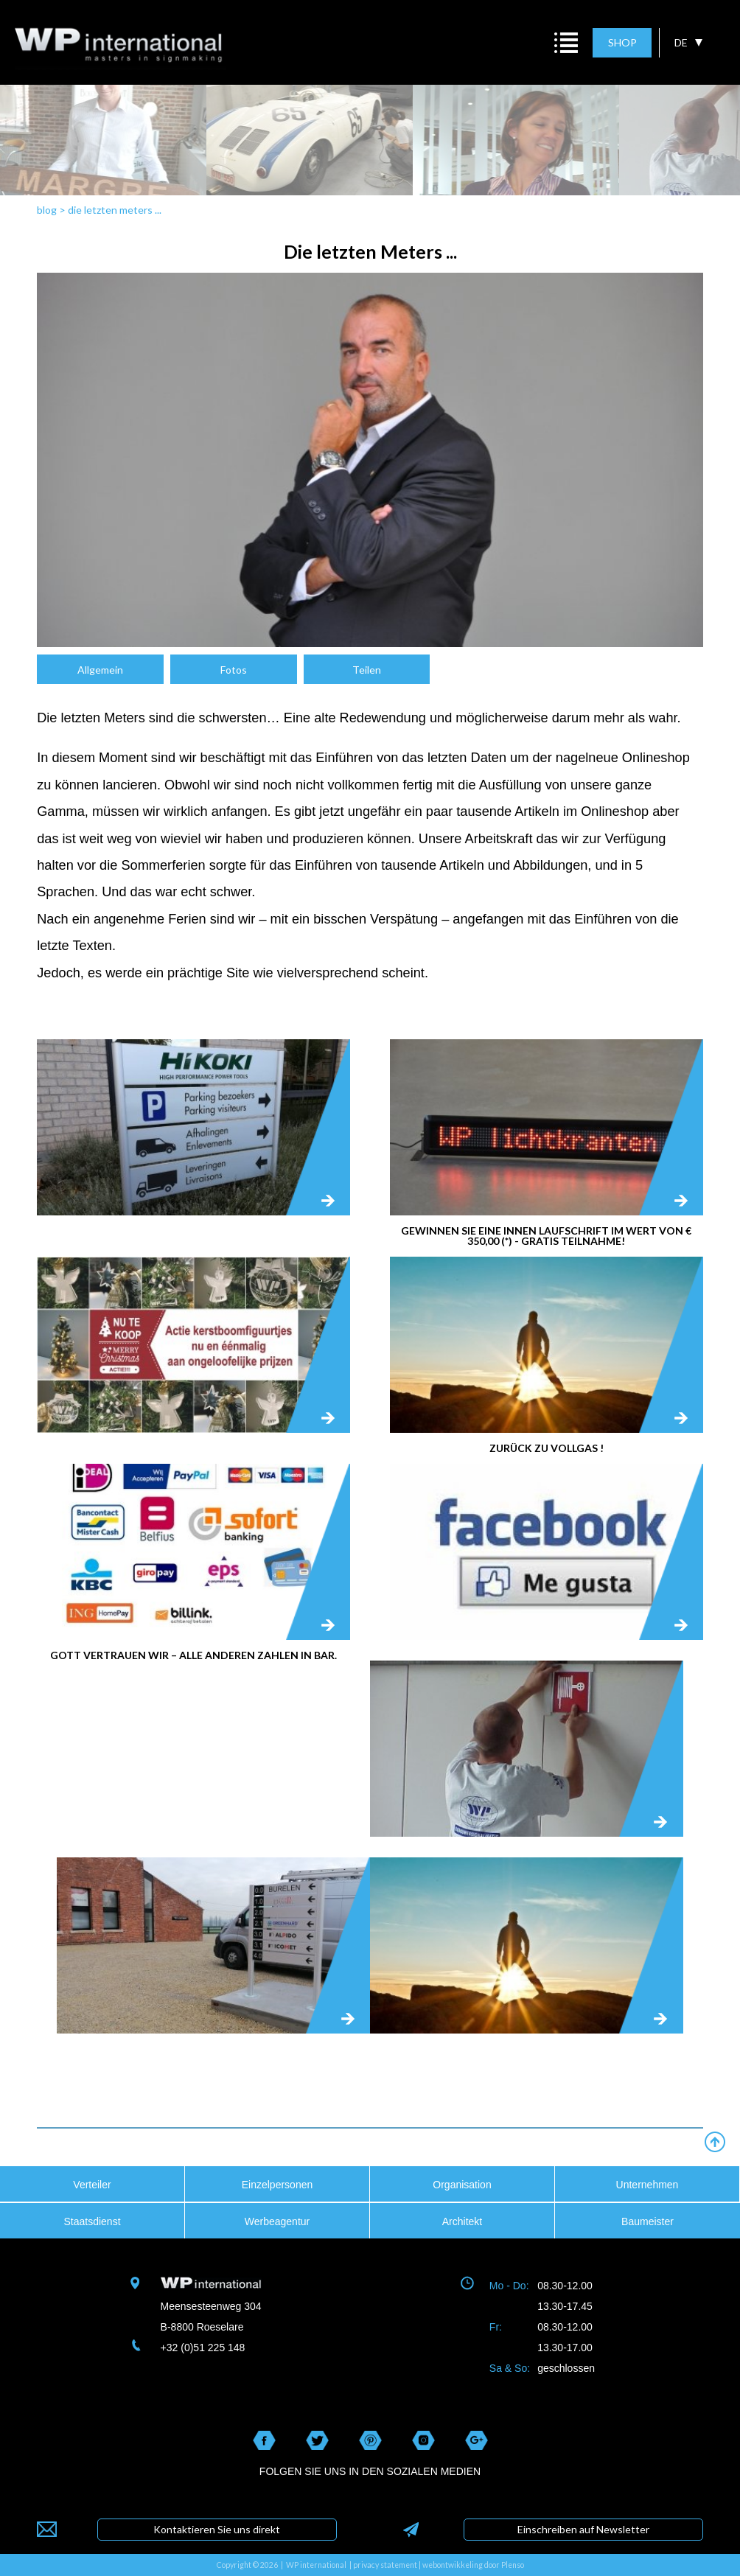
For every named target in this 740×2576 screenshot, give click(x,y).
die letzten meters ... (114, 209)
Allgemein (100, 669)
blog (47, 209)
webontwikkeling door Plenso (473, 2565)
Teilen (366, 669)
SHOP (622, 42)
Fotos (233, 669)
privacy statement (385, 2565)
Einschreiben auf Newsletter (583, 2529)
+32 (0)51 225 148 (203, 2347)
